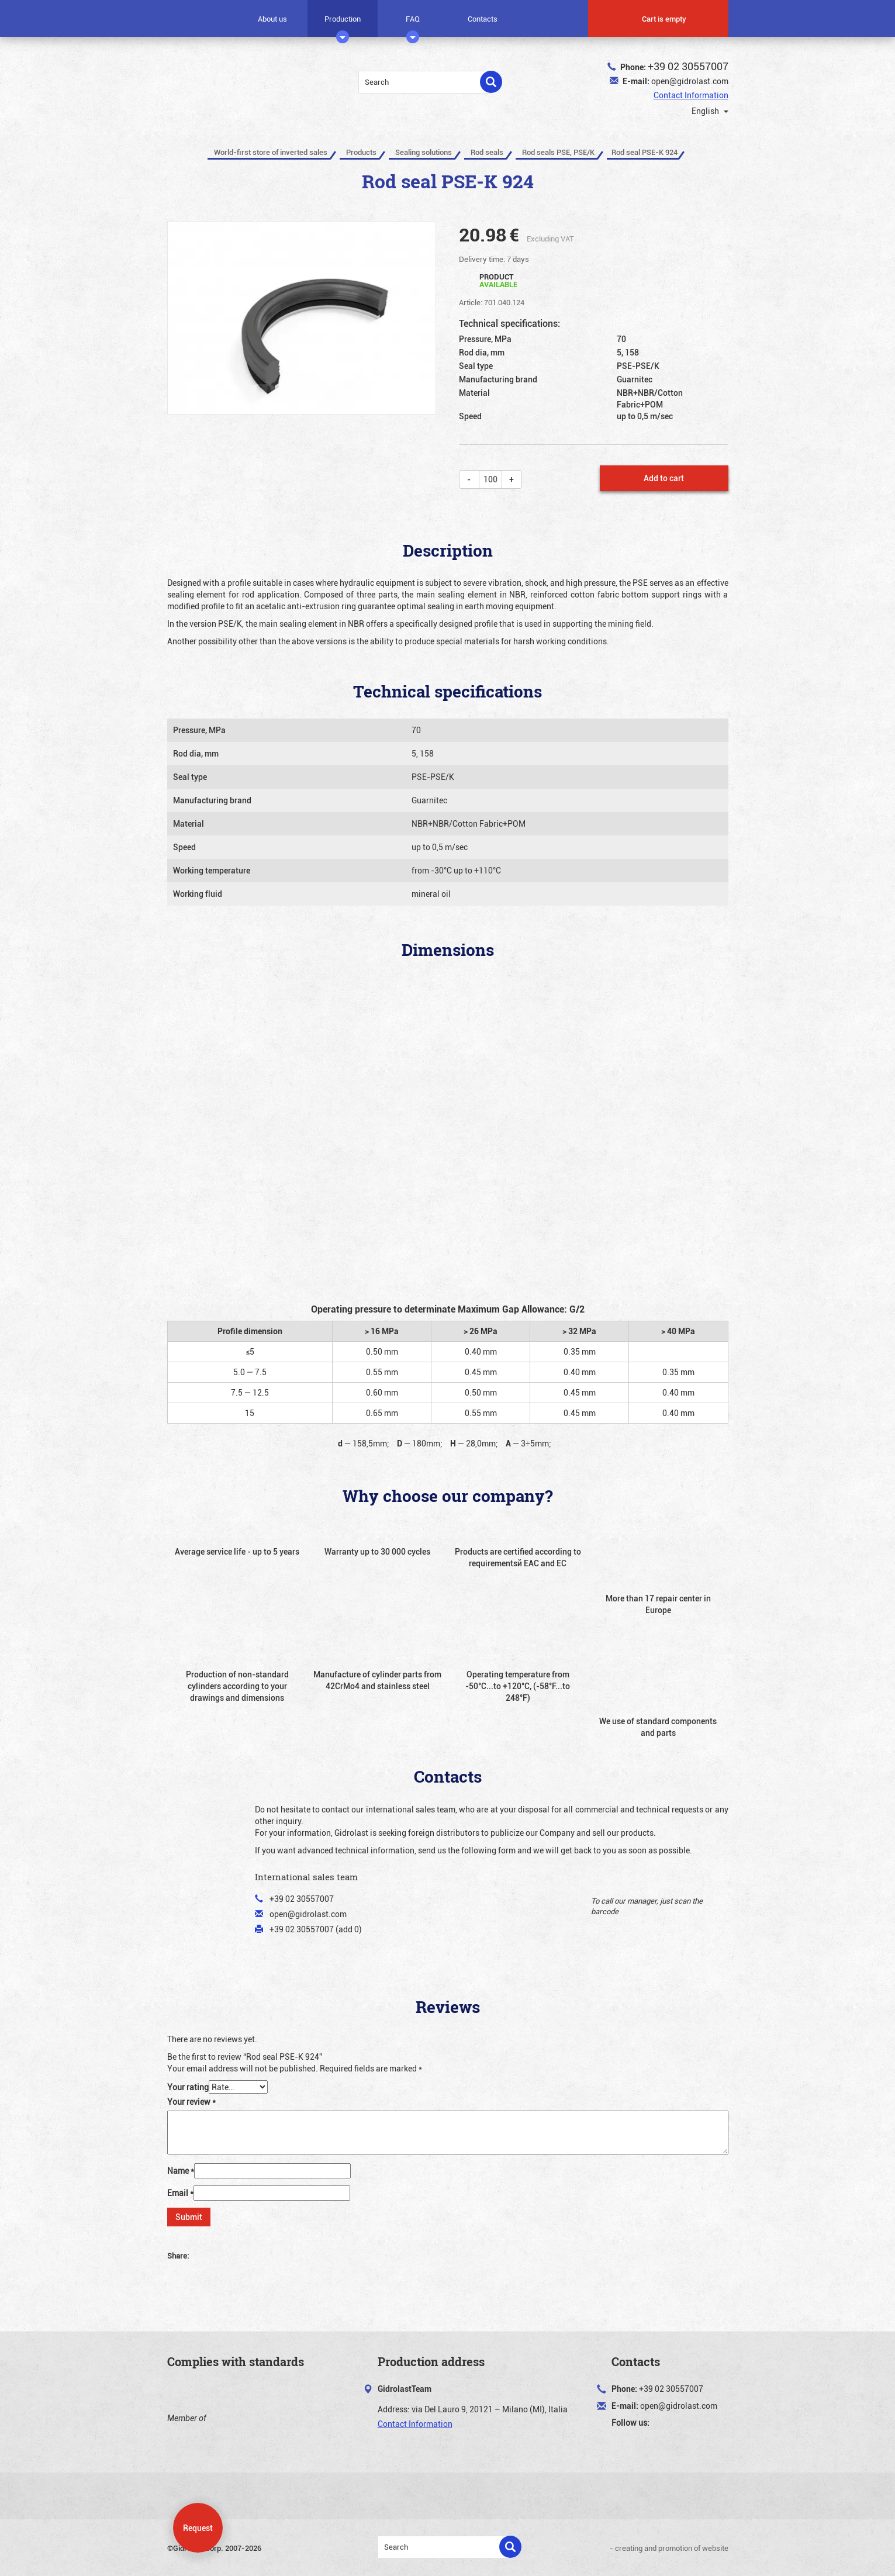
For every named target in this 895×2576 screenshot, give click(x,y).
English (702, 111)
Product (498, 279)
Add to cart (664, 478)
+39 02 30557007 (688, 66)
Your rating (188, 2086)
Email (180, 2192)
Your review (191, 2101)
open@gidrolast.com (689, 81)
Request (198, 2527)
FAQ (413, 22)
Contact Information (691, 95)
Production (342, 22)
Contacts (482, 18)
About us (272, 18)
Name (180, 2170)
